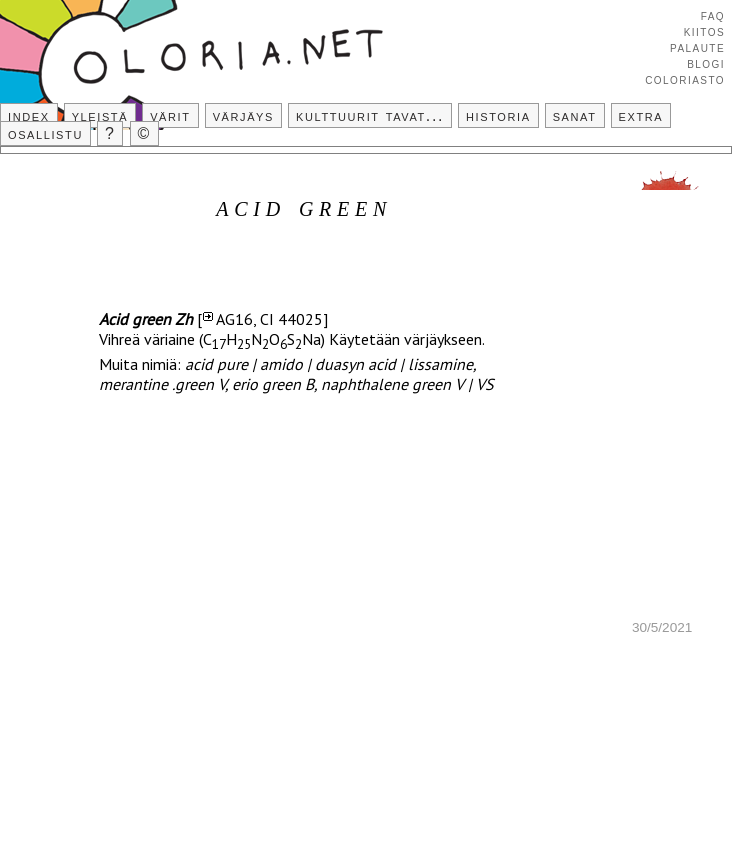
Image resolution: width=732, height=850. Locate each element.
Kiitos (704, 31)
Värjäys (243, 115)
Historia (498, 115)
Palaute (697, 47)
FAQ (713, 15)
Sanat (575, 115)
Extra (641, 115)
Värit (170, 115)
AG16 (234, 319)
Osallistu (45, 133)
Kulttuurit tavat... (370, 115)
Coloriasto (685, 79)
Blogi (706, 63)
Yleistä (100, 115)
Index (29, 115)
